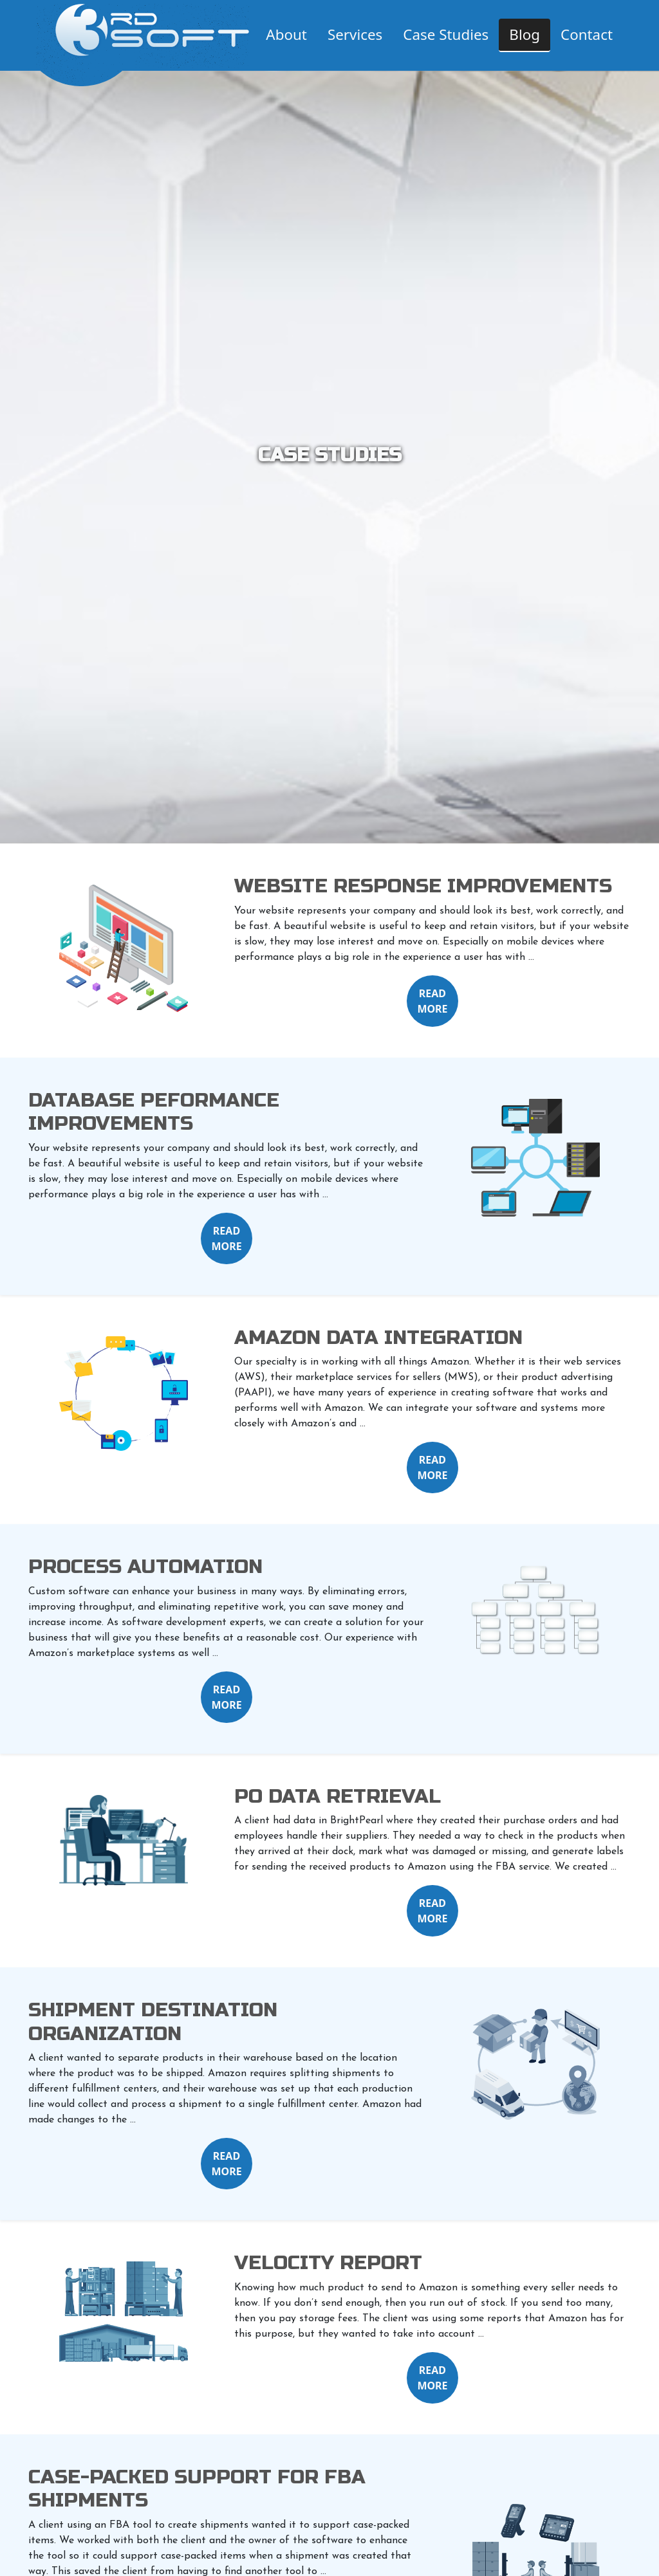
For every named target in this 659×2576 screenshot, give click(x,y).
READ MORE (432, 1001)
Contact (587, 34)
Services (355, 34)
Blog (524, 34)
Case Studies (445, 34)
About (286, 34)
